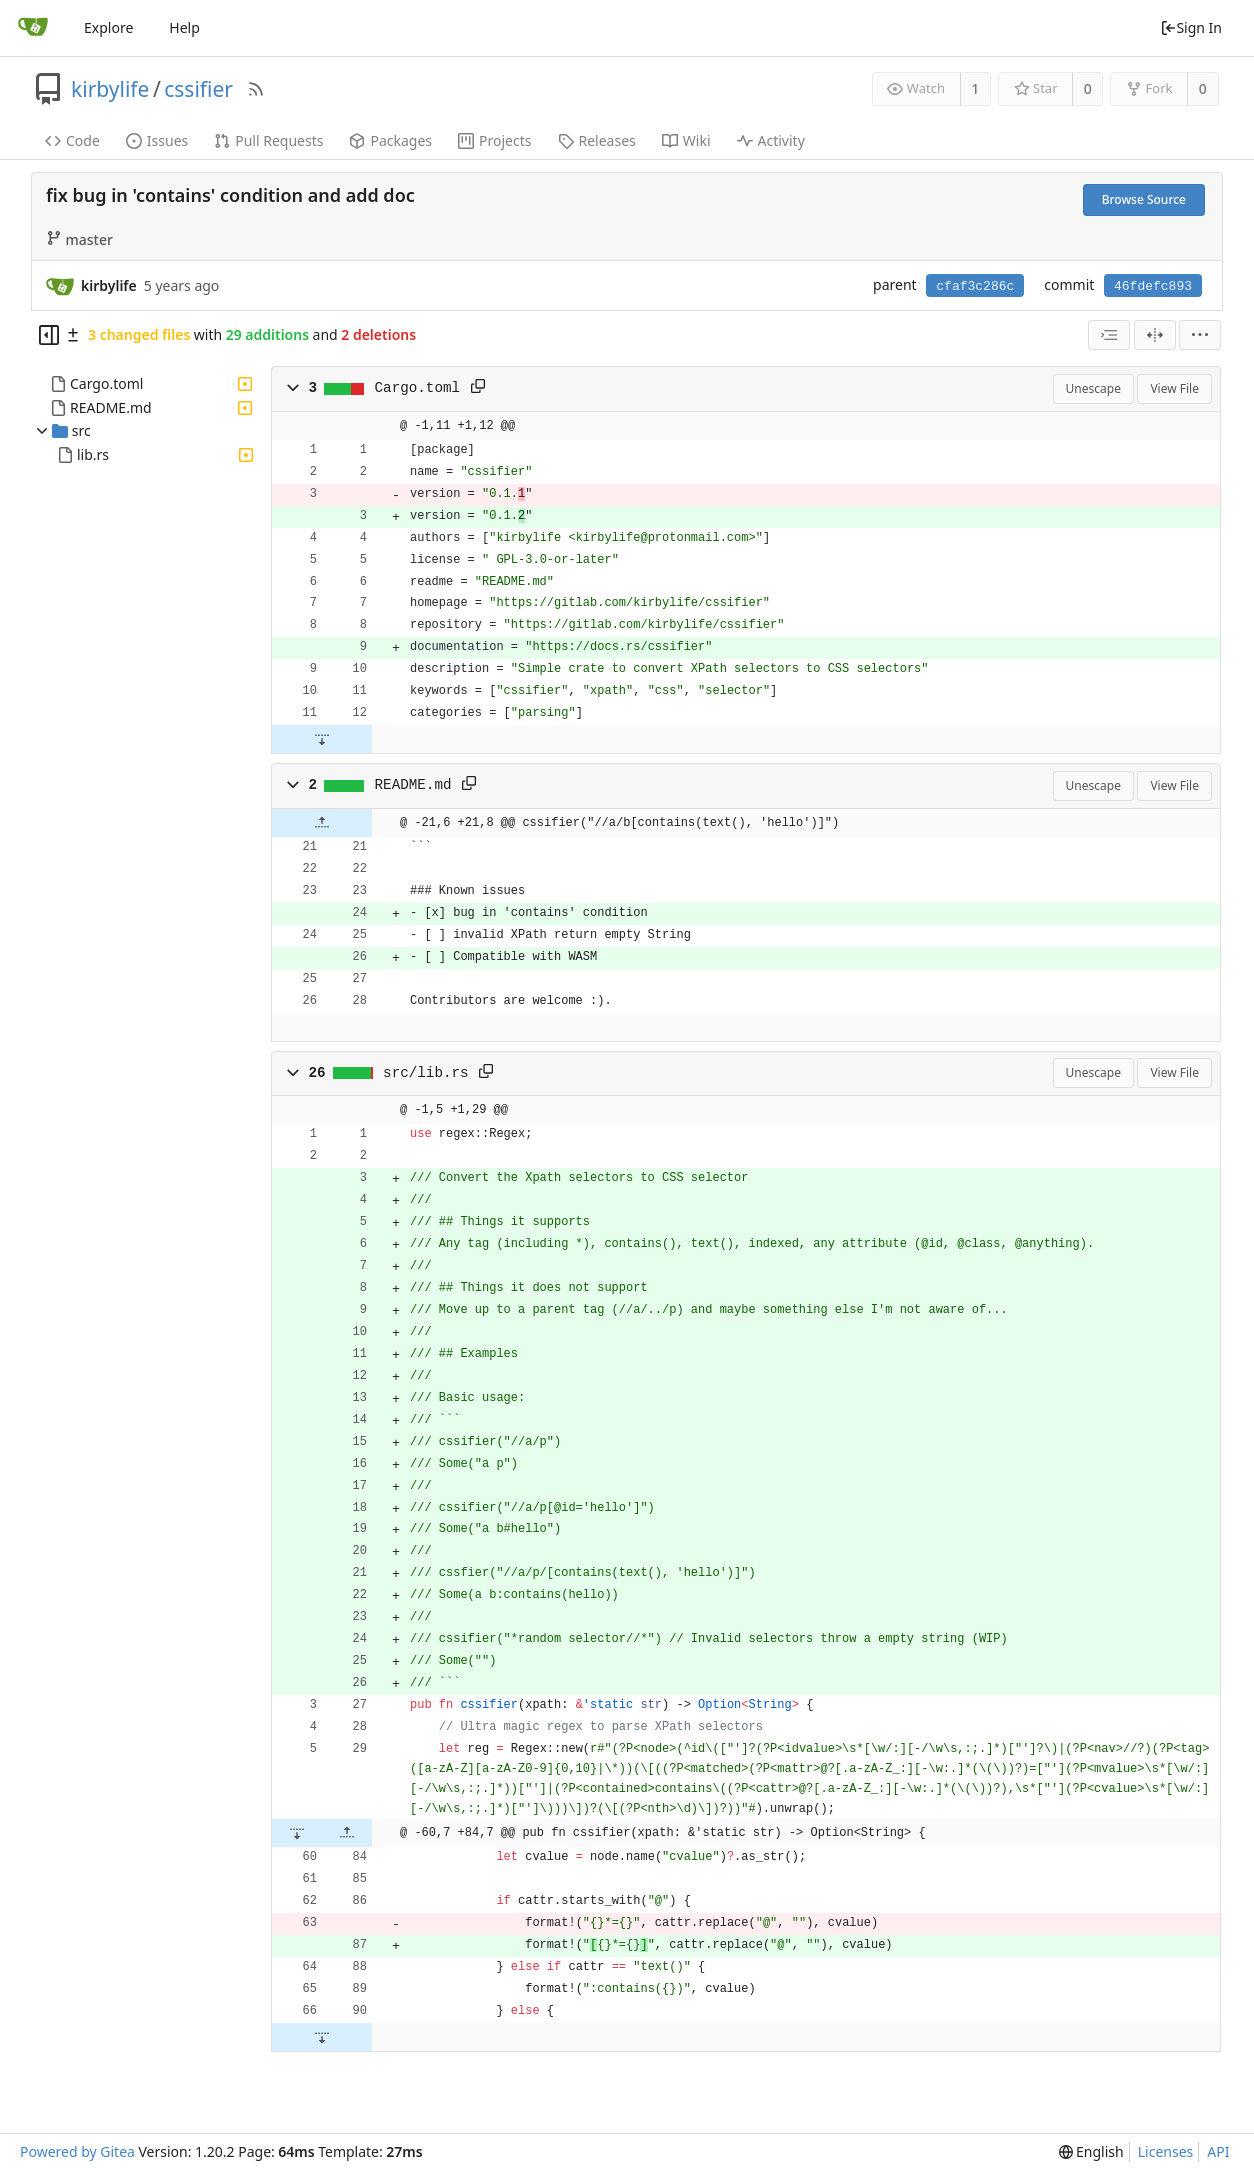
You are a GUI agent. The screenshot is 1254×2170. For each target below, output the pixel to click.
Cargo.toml (106, 383)
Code (72, 140)
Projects (494, 140)
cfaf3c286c (975, 286)
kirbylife (110, 89)
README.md (111, 407)
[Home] (33, 28)
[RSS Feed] (256, 89)
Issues (157, 140)
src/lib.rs (426, 1073)
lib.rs (93, 454)
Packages (390, 140)
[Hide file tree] (49, 335)
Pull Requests (268, 140)
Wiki (686, 140)
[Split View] (1155, 335)
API (1218, 2151)
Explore (108, 27)
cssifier (198, 89)
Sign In (1191, 27)
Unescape (1093, 388)
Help (184, 27)
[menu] (1200, 335)
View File (1174, 388)
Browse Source (1144, 199)
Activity (771, 140)
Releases (597, 140)
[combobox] (1109, 335)
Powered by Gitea (77, 2151)
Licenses (1166, 2151)
